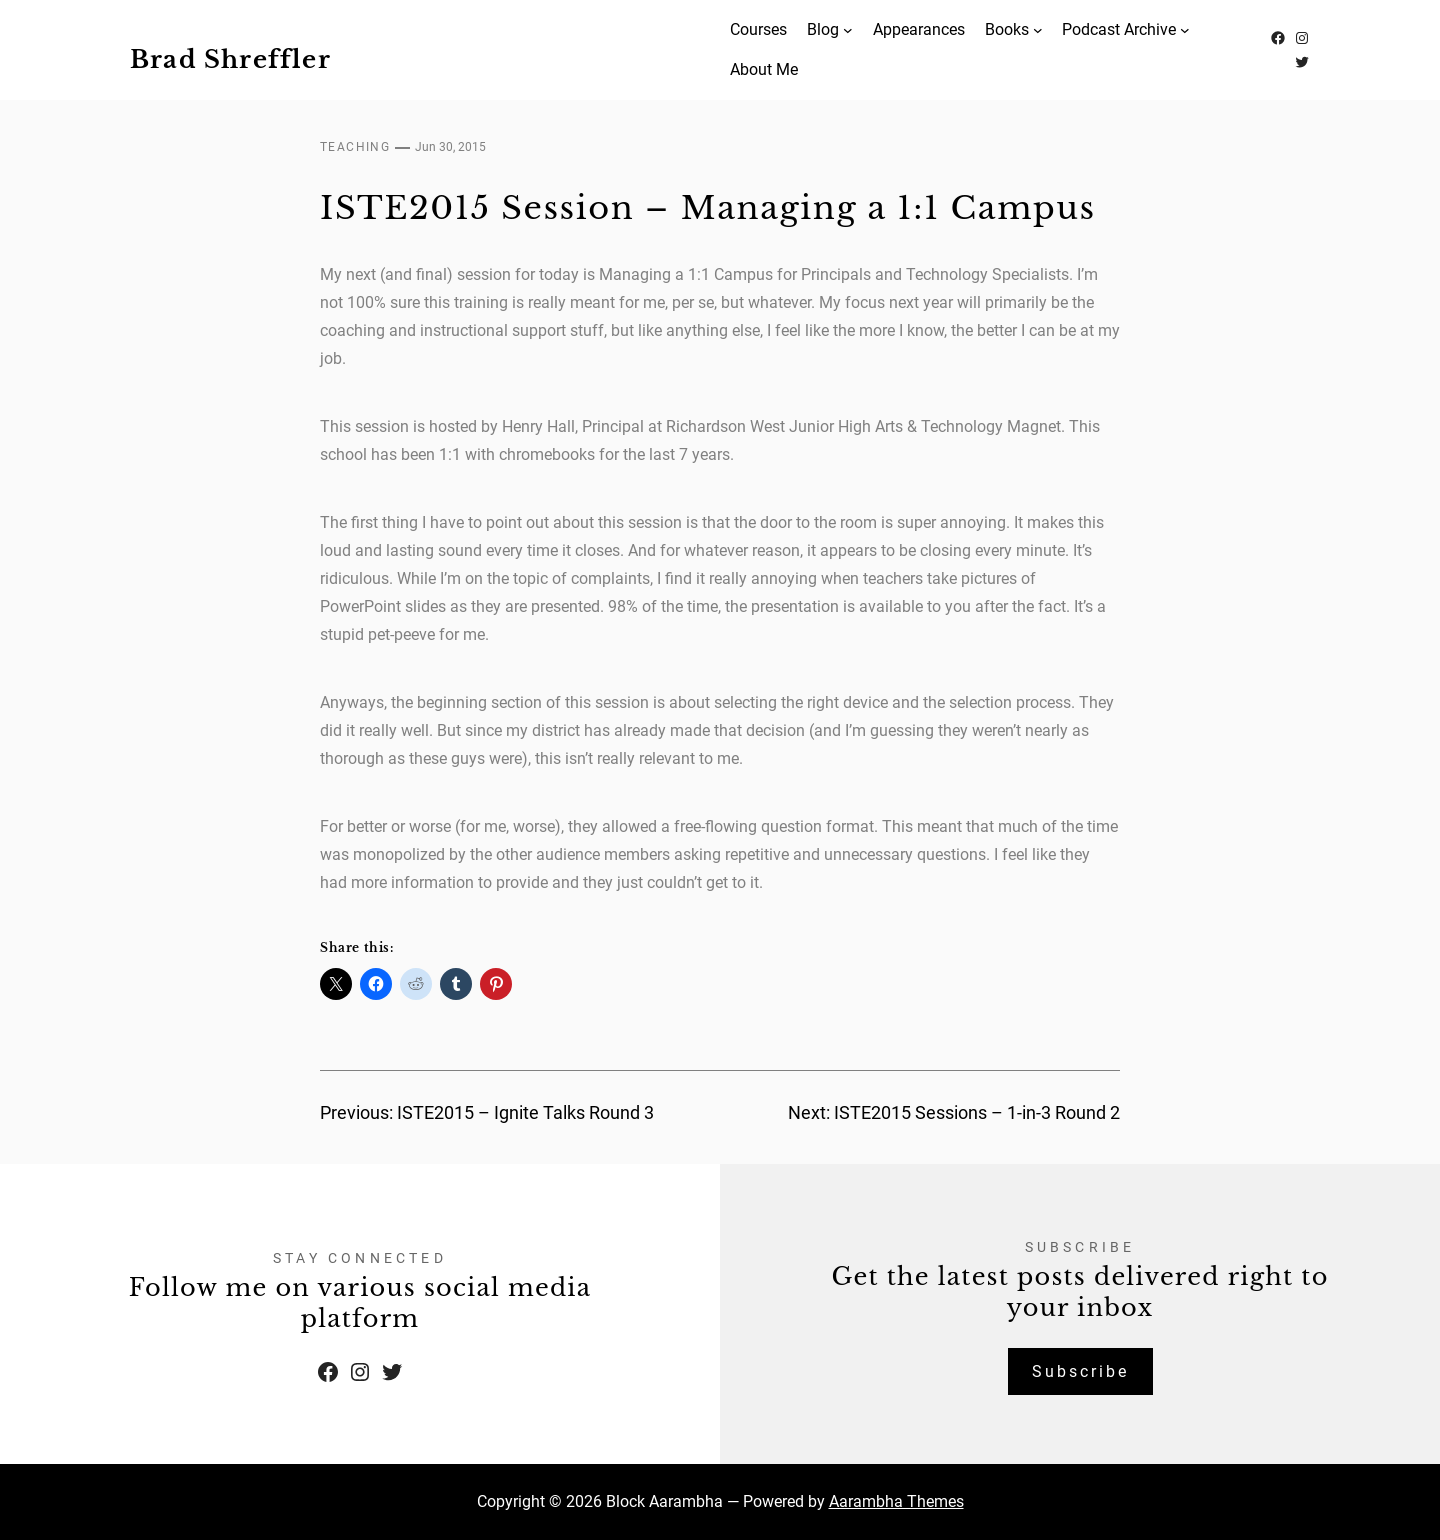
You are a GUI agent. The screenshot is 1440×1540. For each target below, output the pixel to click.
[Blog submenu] (848, 30)
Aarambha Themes (896, 1501)
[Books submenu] (1038, 30)
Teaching (355, 147)
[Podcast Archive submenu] (1185, 30)
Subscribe (1080, 1371)
